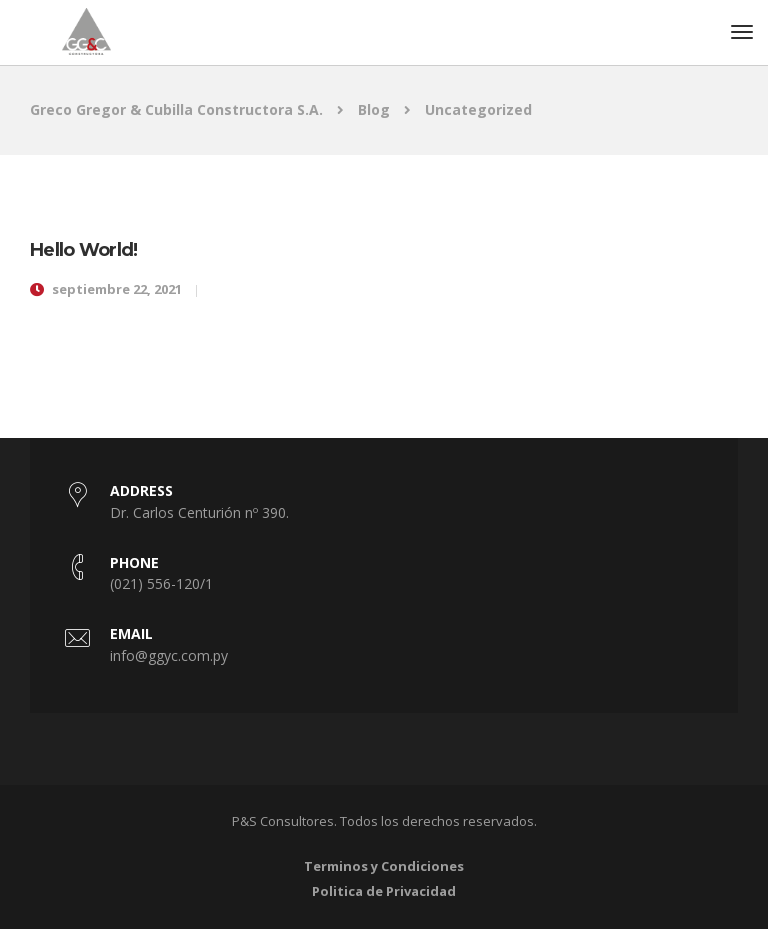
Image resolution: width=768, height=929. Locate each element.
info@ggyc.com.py (169, 655)
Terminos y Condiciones (384, 866)
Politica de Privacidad (384, 891)
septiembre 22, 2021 (117, 289)
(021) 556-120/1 (161, 583)
